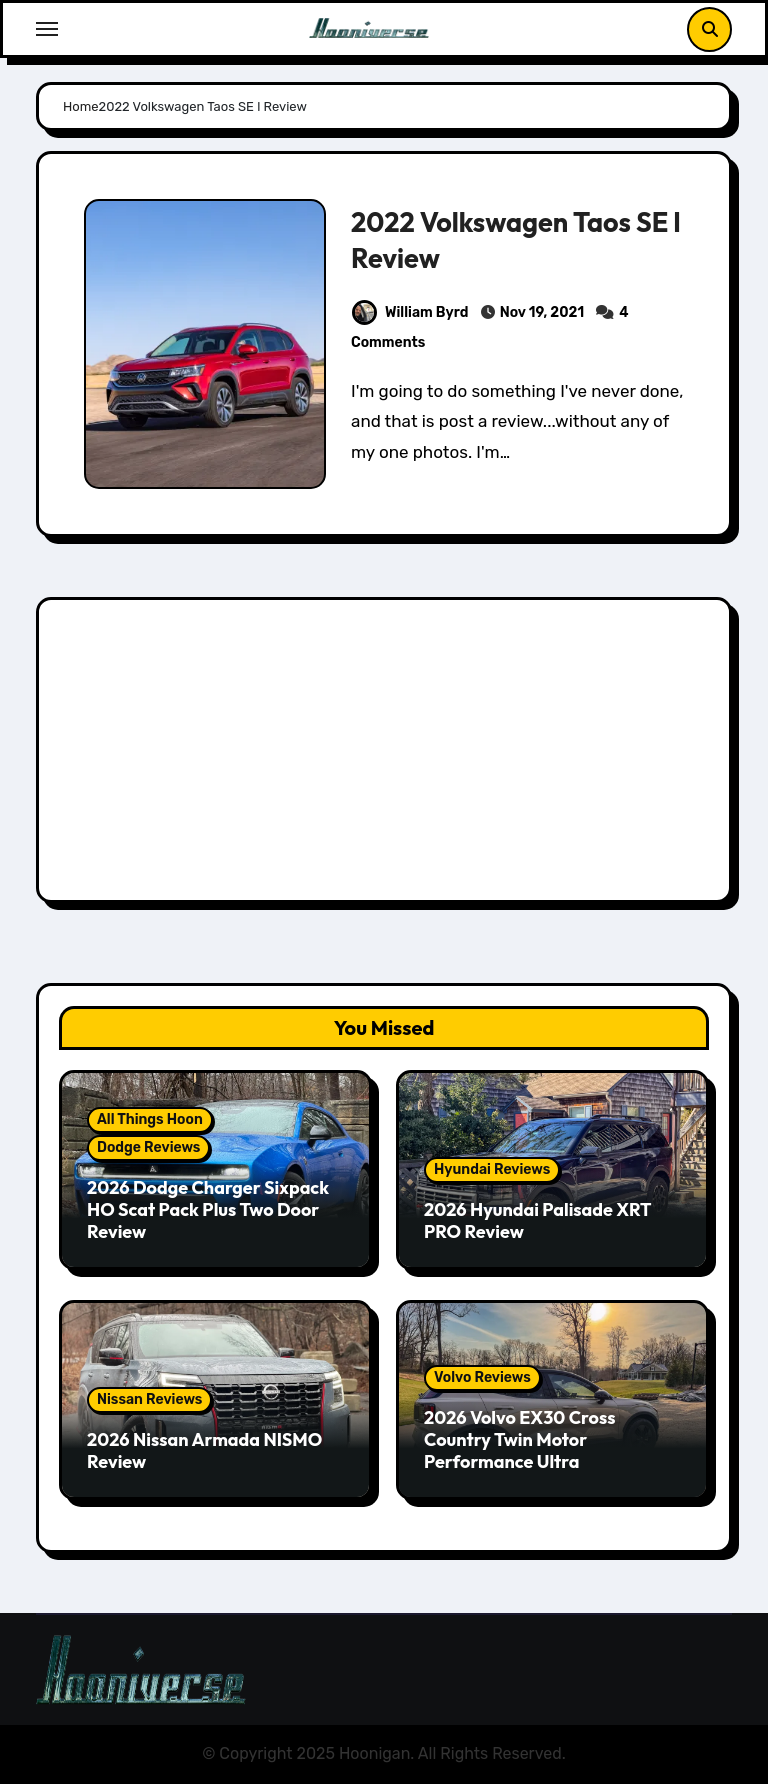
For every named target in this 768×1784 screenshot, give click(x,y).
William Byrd (410, 312)
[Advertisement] (387, 755)
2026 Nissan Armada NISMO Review (204, 1450)
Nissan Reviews (149, 1399)
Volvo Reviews (482, 1377)
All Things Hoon (150, 1119)
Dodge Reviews (148, 1147)
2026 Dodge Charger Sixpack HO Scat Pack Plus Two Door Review (208, 1209)
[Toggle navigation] (47, 29)
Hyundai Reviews (492, 1169)
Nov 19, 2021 (542, 312)
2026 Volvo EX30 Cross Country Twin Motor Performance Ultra (519, 1439)
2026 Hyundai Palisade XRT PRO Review (537, 1220)
